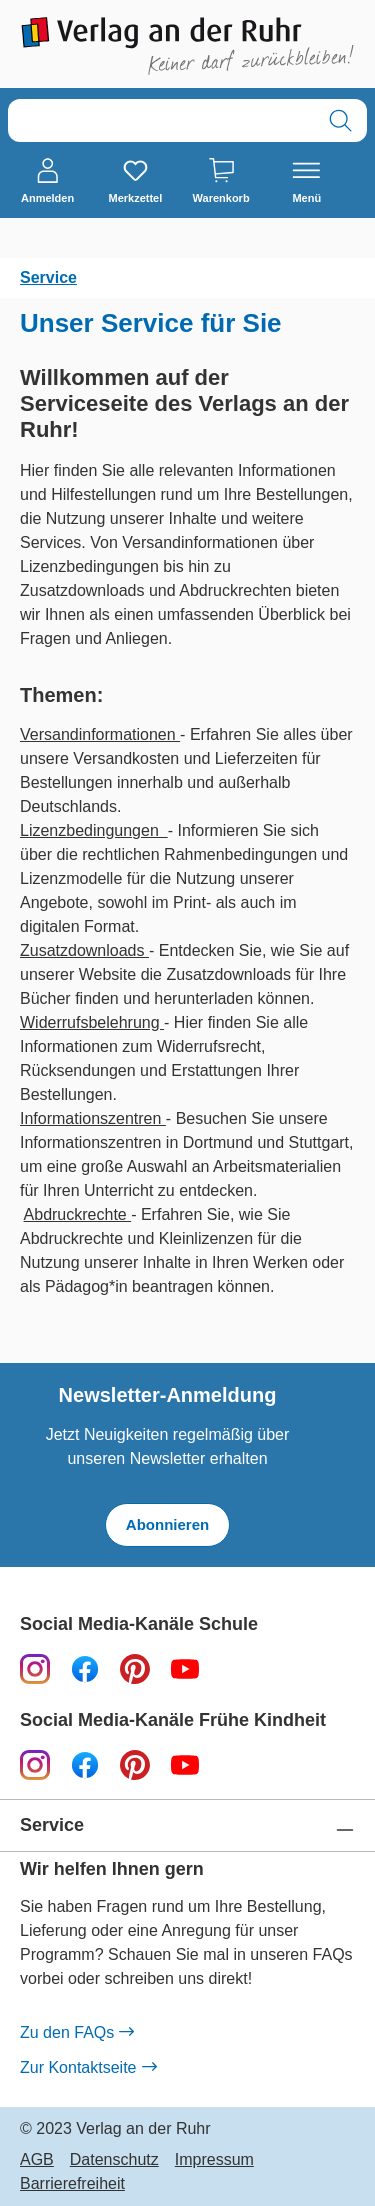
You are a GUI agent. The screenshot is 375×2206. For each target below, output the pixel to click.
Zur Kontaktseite (88, 2068)
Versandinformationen (100, 734)
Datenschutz (114, 2160)
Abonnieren (167, 1524)
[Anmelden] (47, 182)
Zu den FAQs (76, 2033)
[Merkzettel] (135, 182)
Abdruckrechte (78, 1214)
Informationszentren (93, 1118)
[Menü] (306, 182)
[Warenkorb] (221, 182)
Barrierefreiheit (72, 2184)
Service (52, 1825)
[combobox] (161, 120)
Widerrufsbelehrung (92, 1022)
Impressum (214, 2160)
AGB (37, 2160)
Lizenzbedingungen (94, 830)
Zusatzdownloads (84, 950)
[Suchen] (340, 120)
